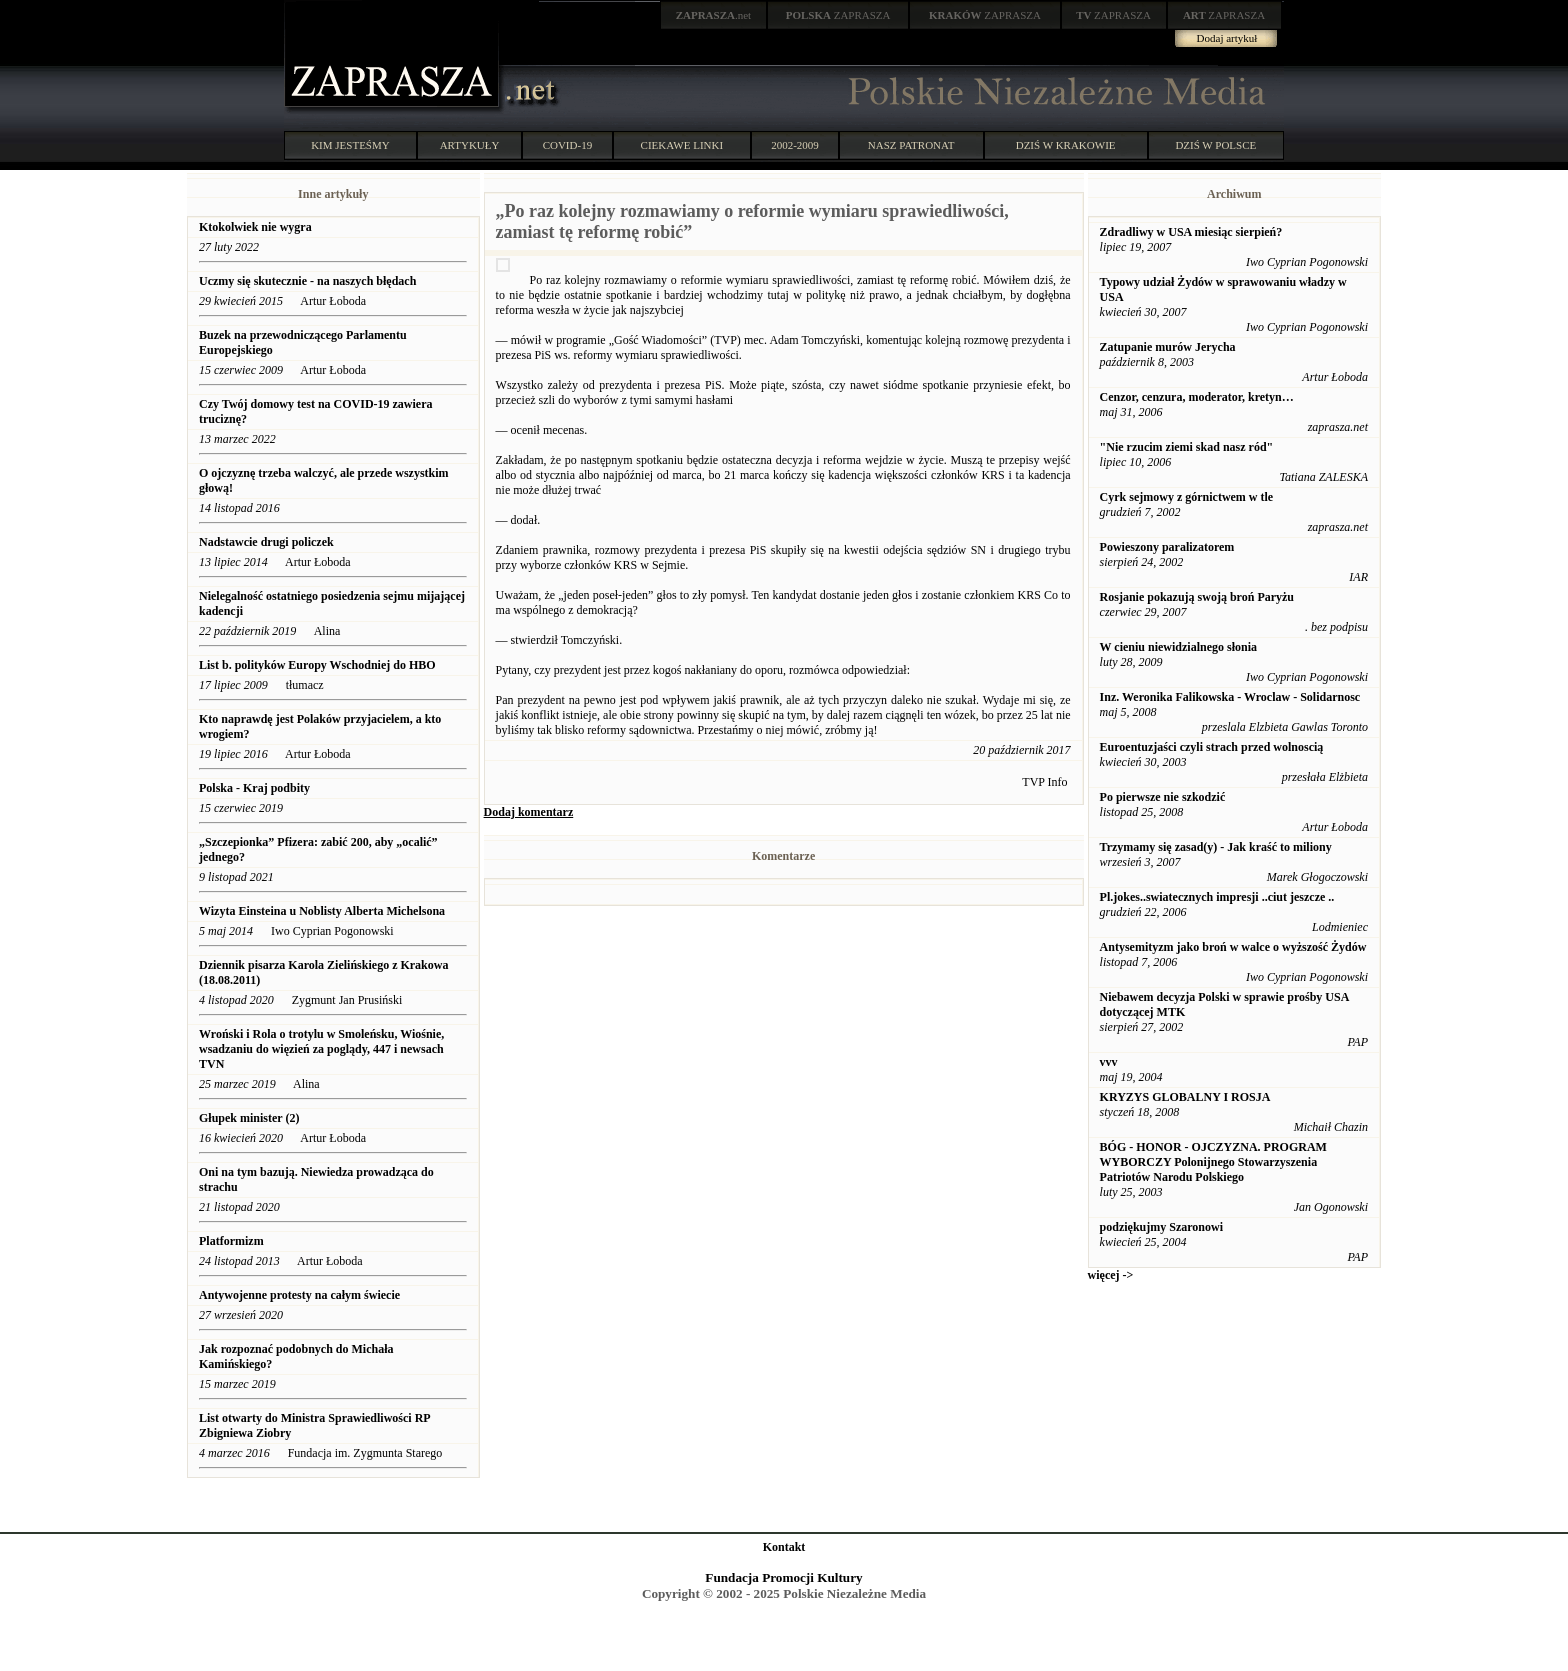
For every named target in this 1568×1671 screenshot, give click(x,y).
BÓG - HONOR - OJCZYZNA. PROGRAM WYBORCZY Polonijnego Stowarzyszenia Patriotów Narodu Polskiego (1213, 1162)
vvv (1109, 1062)
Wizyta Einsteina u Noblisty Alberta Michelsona (322, 911)
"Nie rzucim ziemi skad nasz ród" (1187, 447)
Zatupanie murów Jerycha (1168, 347)
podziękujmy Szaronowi (1161, 1227)
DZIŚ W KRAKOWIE (1066, 145)
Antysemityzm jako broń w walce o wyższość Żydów (1233, 947)
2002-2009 (795, 145)
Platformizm (231, 1241)
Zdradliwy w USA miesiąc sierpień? (1191, 232)
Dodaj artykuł (1227, 38)
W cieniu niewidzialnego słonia (1178, 647)
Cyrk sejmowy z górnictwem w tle (1187, 497)
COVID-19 (568, 145)
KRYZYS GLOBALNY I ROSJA (1185, 1097)
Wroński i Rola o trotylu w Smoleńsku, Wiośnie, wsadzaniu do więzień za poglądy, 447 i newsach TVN (321, 1049)
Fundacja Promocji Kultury (783, 1577)
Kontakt (784, 1547)
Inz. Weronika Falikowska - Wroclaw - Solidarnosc (1230, 697)
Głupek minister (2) (249, 1118)
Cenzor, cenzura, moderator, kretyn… (1197, 397)
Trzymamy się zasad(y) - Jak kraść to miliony (1216, 847)
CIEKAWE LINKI (682, 145)
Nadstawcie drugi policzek (266, 542)
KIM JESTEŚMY (350, 145)
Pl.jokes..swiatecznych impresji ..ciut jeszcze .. (1217, 897)
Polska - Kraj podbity (254, 788)
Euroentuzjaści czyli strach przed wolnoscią (1212, 747)
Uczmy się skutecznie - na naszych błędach (307, 281)
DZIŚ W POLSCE (1215, 145)
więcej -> (1111, 1275)
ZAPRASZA (838, 15)
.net (714, 15)
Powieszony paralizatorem (1167, 547)
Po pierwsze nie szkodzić (1163, 797)
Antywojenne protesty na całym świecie (299, 1295)
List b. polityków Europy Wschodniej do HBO (317, 665)
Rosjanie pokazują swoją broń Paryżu (1197, 597)
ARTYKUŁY (470, 145)
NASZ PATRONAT (911, 145)
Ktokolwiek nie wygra (255, 227)
